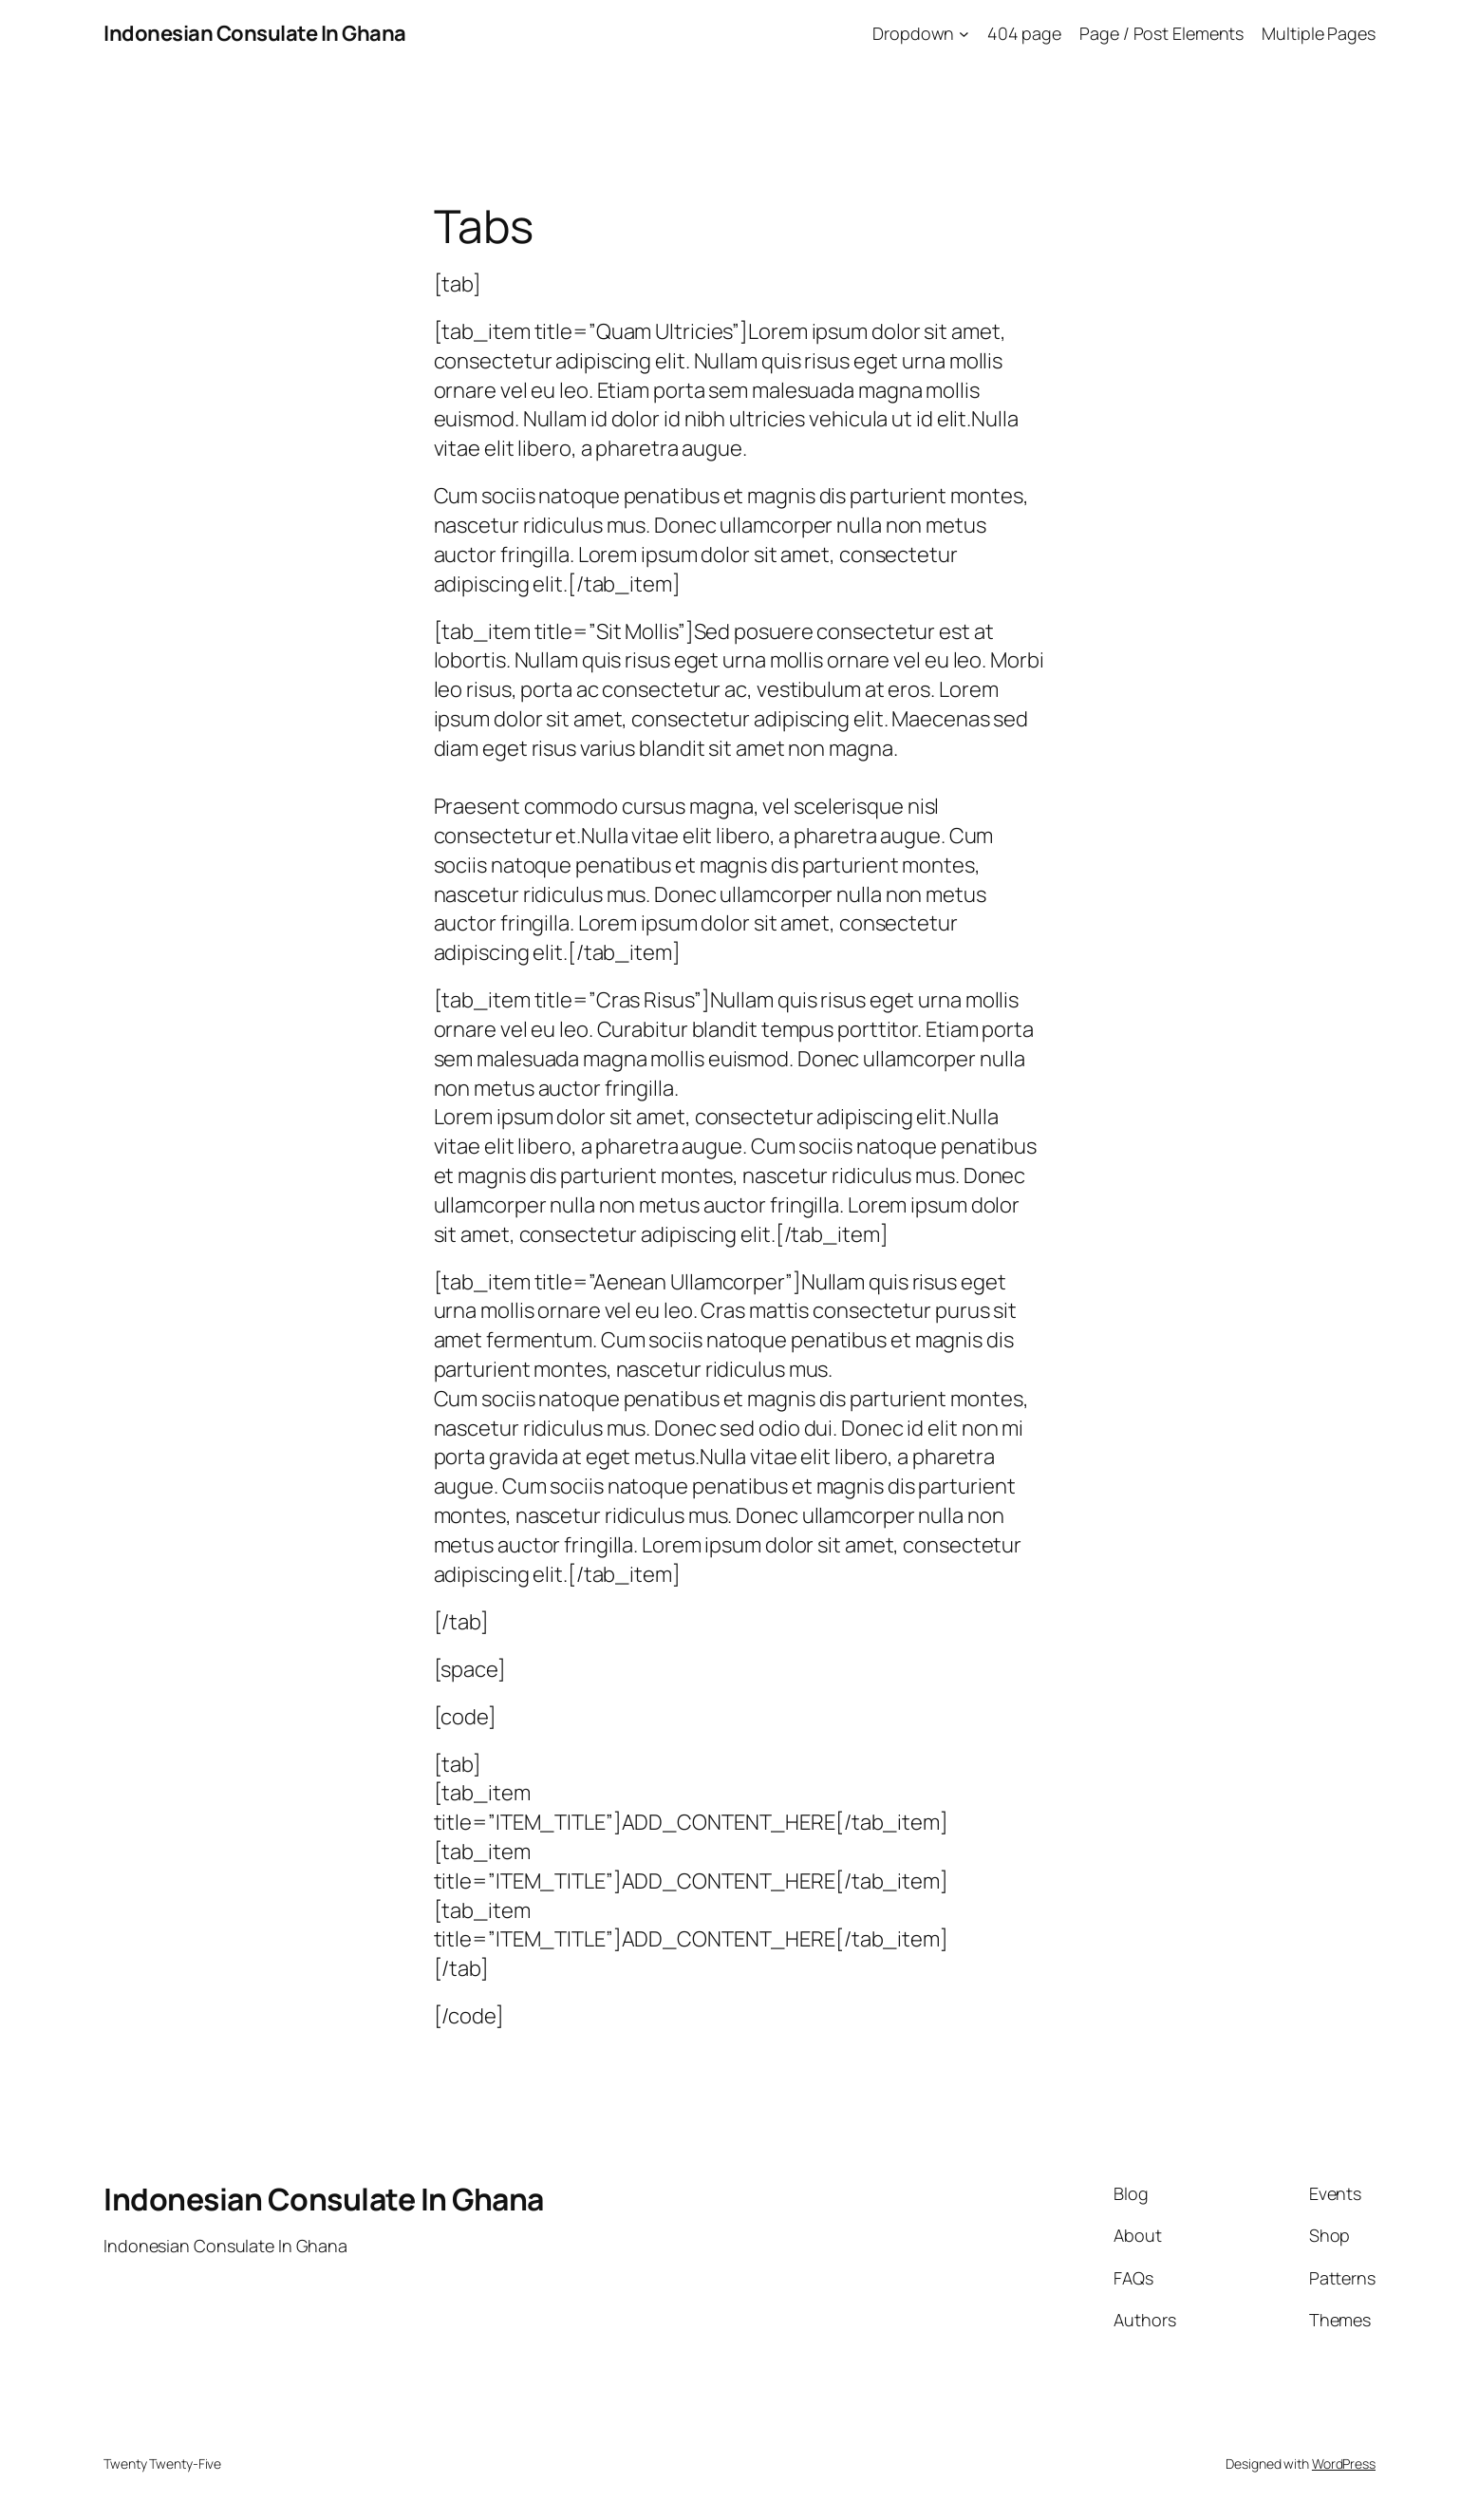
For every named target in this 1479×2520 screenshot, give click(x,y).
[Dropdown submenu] (964, 33)
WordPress (1344, 2463)
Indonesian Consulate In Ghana (254, 33)
